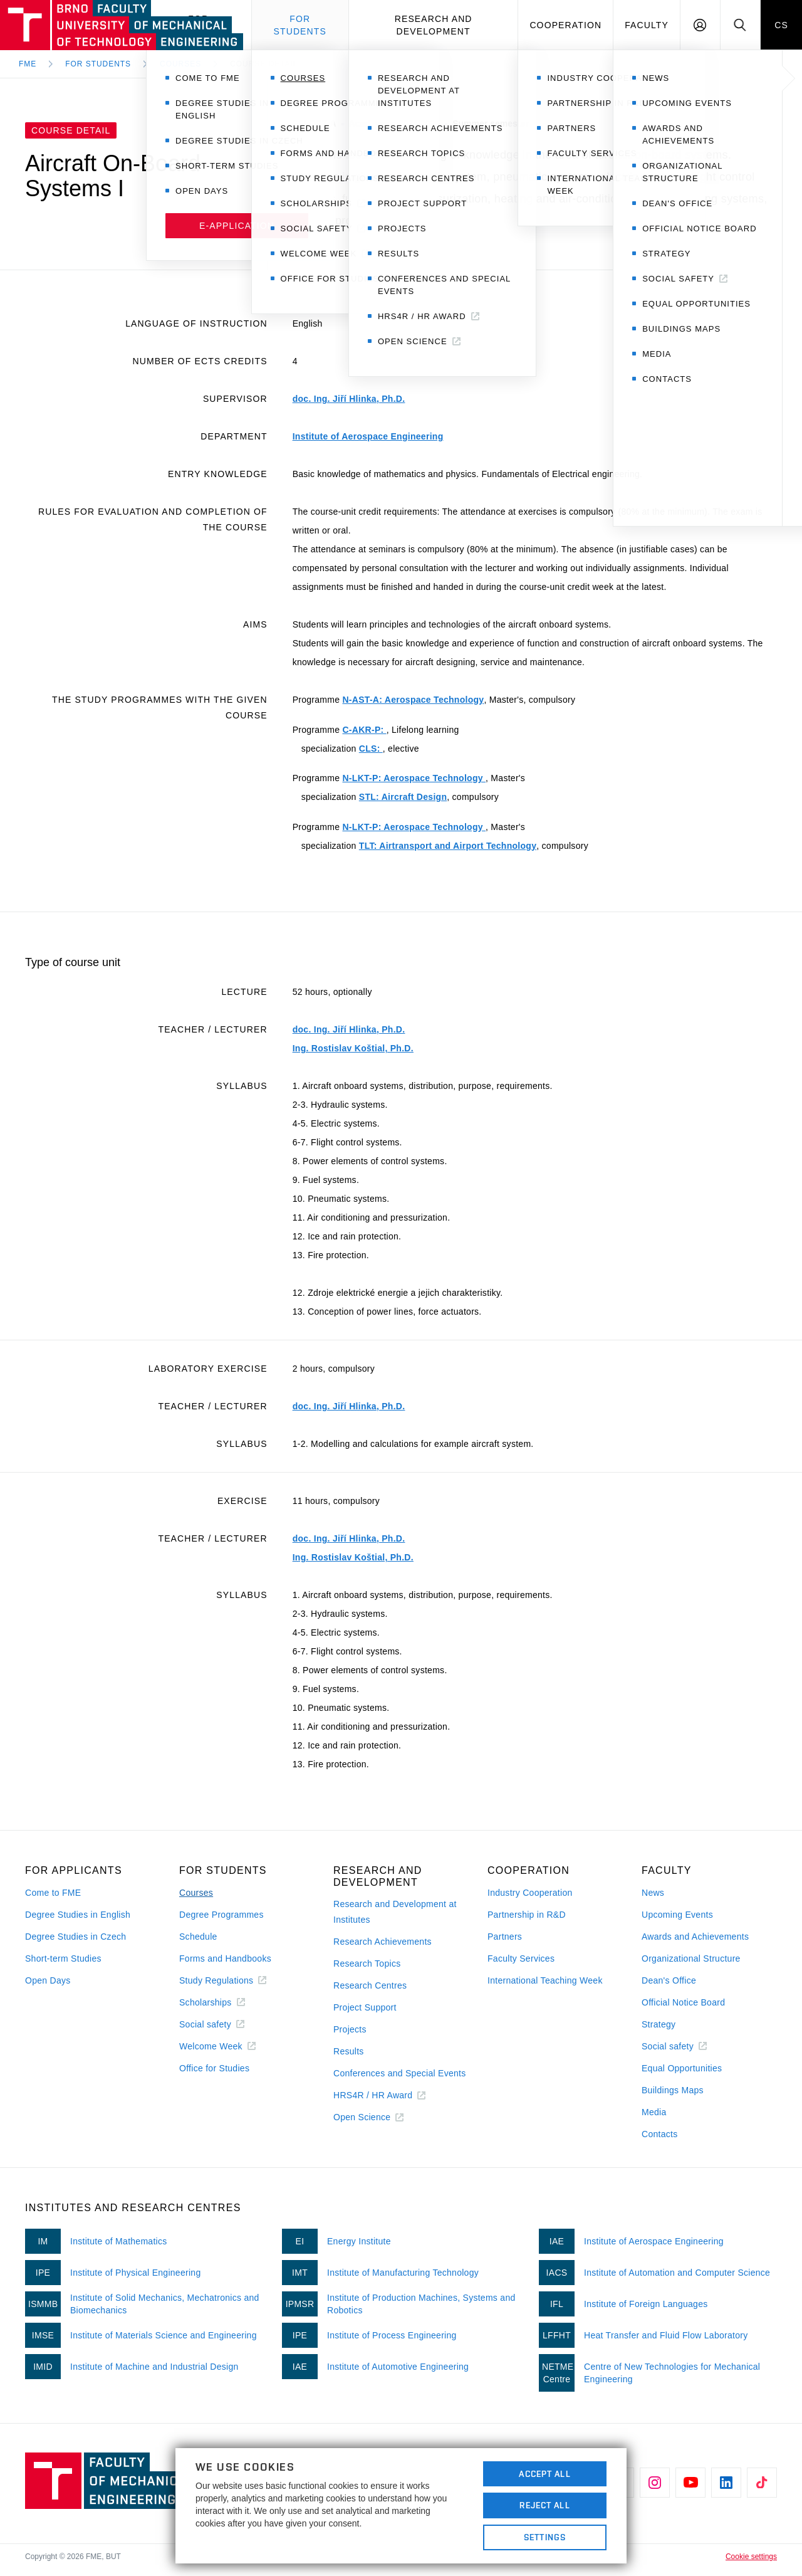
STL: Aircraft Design (403, 797)
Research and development (433, 25)
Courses (180, 64)
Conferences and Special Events (399, 2073)
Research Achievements (382, 1942)
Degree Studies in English (77, 1915)
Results (348, 2051)
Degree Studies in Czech (75, 1937)
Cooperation (565, 25)
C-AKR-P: (364, 730)
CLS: (371, 749)
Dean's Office (669, 1980)
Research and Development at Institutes (395, 1912)
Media (654, 2112)
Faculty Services (521, 1958)
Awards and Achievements (695, 1937)
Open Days (48, 1980)
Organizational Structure (691, 1958)
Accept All (544, 2474)
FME (27, 64)
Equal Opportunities (682, 2068)
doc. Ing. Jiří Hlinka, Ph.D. (349, 399)
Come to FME (53, 1893)
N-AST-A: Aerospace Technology (413, 700)
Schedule (198, 1937)
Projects (350, 2029)
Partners (504, 1937)
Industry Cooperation (530, 1893)
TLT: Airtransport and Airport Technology (447, 846)
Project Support (365, 2007)
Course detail (264, 64)
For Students (98, 64)
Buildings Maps (673, 2090)
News (653, 1893)
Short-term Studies (63, 1958)
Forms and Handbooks (225, 1958)
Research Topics (366, 1963)
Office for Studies (214, 2068)
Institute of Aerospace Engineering (368, 436)
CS (781, 25)
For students (300, 25)
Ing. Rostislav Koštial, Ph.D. (353, 1048)
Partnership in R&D (526, 1915)
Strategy (658, 2024)
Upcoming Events (677, 1915)
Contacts (660, 2134)
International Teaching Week (545, 1980)
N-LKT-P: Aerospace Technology (414, 778)
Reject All (544, 2505)
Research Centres (370, 1985)
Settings (545, 2537)
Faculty (647, 25)
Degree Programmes (221, 1915)
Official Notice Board (683, 2002)
